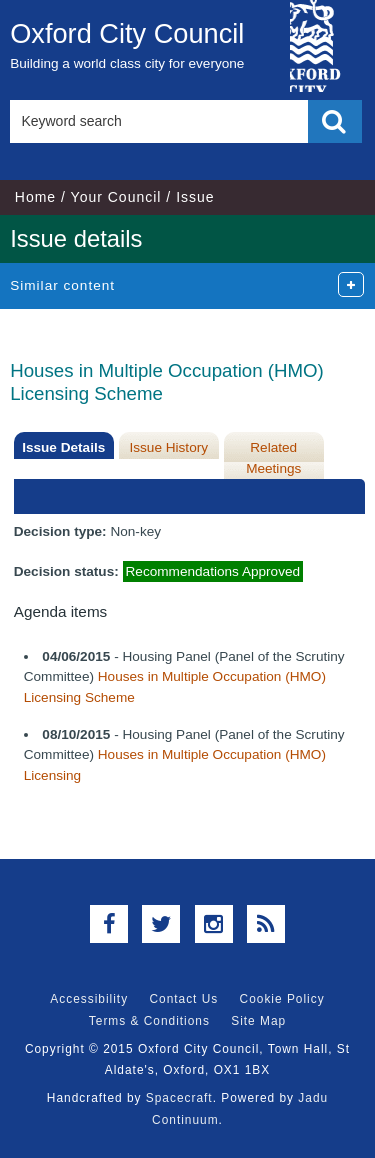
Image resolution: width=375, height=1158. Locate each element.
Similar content (62, 285)
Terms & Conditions (149, 1021)
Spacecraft (179, 1098)
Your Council (116, 197)
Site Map (258, 1021)
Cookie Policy (282, 999)
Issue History (168, 447)
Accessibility (89, 999)
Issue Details (63, 447)
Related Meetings (273, 457)
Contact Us (183, 999)
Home (35, 197)
